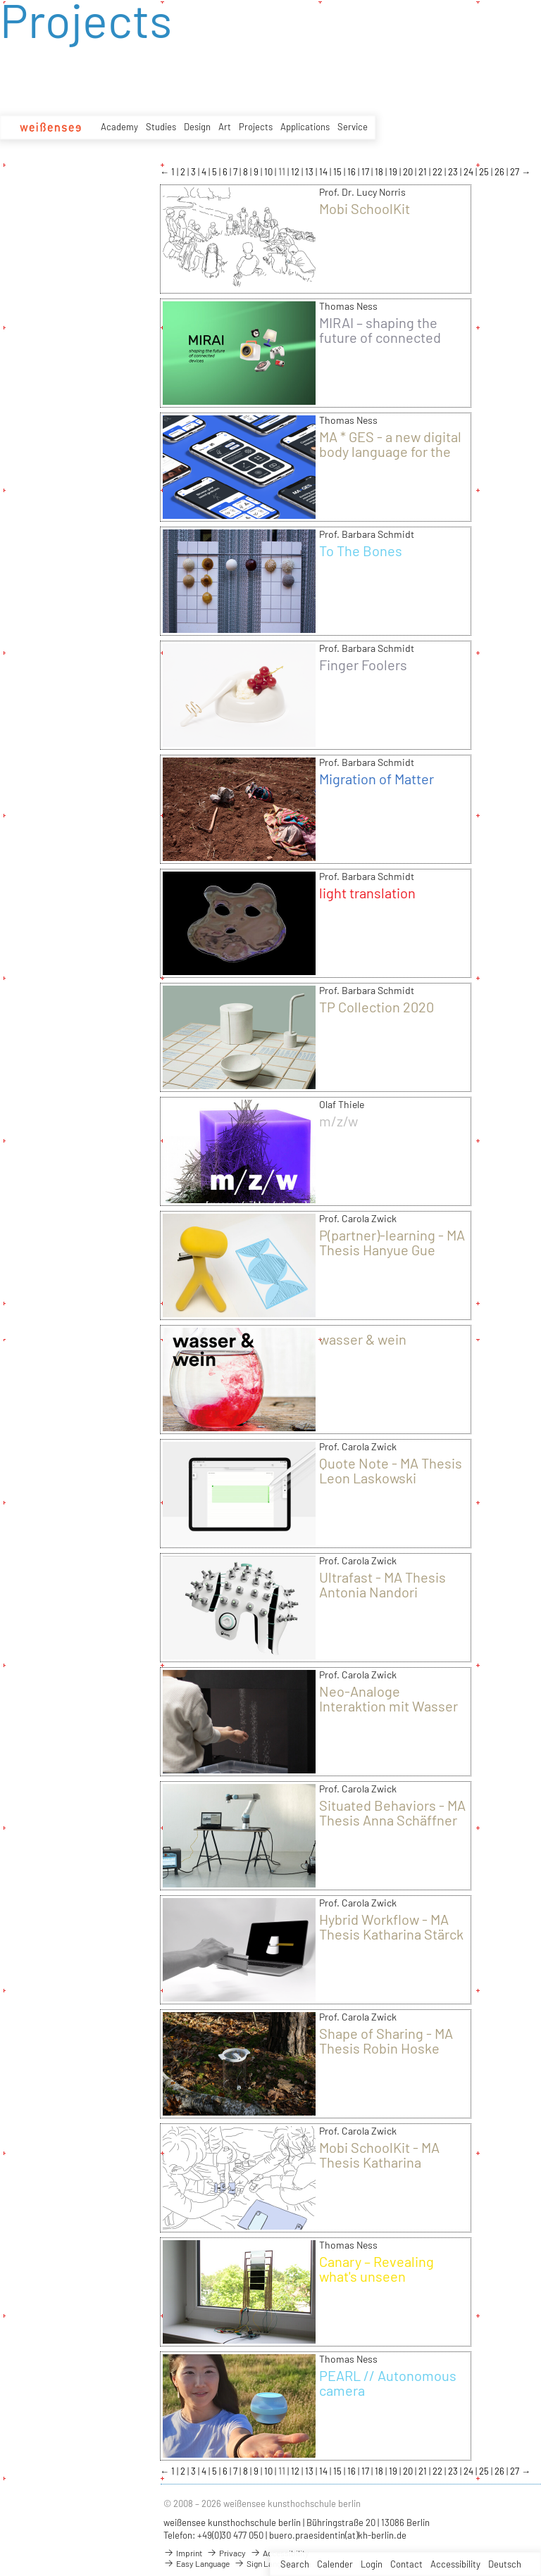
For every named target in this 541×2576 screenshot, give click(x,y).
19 (394, 171)
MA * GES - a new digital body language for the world (390, 451)
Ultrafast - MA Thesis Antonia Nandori (382, 1584)
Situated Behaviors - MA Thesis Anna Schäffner (392, 1812)
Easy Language (196, 2563)
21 (423, 171)
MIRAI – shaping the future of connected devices (380, 337)
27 (515, 171)
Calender (335, 2564)
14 (324, 171)
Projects (256, 126)
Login (372, 2564)
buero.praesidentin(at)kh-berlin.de (337, 2535)
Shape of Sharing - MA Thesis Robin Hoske (386, 2040)
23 (454, 171)
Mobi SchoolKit (364, 208)
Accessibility (455, 2564)
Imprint (182, 2553)
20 (409, 171)
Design (197, 126)
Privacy (226, 2553)
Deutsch (504, 2564)
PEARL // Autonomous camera (387, 2383)
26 (500, 171)
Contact (406, 2564)
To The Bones (360, 550)
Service (352, 126)
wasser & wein (362, 1339)
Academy (119, 126)
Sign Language (266, 2563)
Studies (161, 126)
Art (224, 126)
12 (296, 171)
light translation (367, 892)
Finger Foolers (363, 664)
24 (469, 171)
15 (338, 171)
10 (269, 171)
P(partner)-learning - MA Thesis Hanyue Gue (392, 1242)
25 (485, 171)
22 (438, 171)
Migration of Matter (376, 778)
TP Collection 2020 (376, 1006)
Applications (305, 126)
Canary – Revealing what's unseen (376, 2269)
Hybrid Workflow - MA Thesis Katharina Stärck (391, 1926)
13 (310, 171)
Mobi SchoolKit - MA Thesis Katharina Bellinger (379, 2162)
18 (380, 171)
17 (366, 171)
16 (352, 171)
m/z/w (338, 1120)
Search (294, 2564)
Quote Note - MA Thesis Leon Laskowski (390, 1470)
